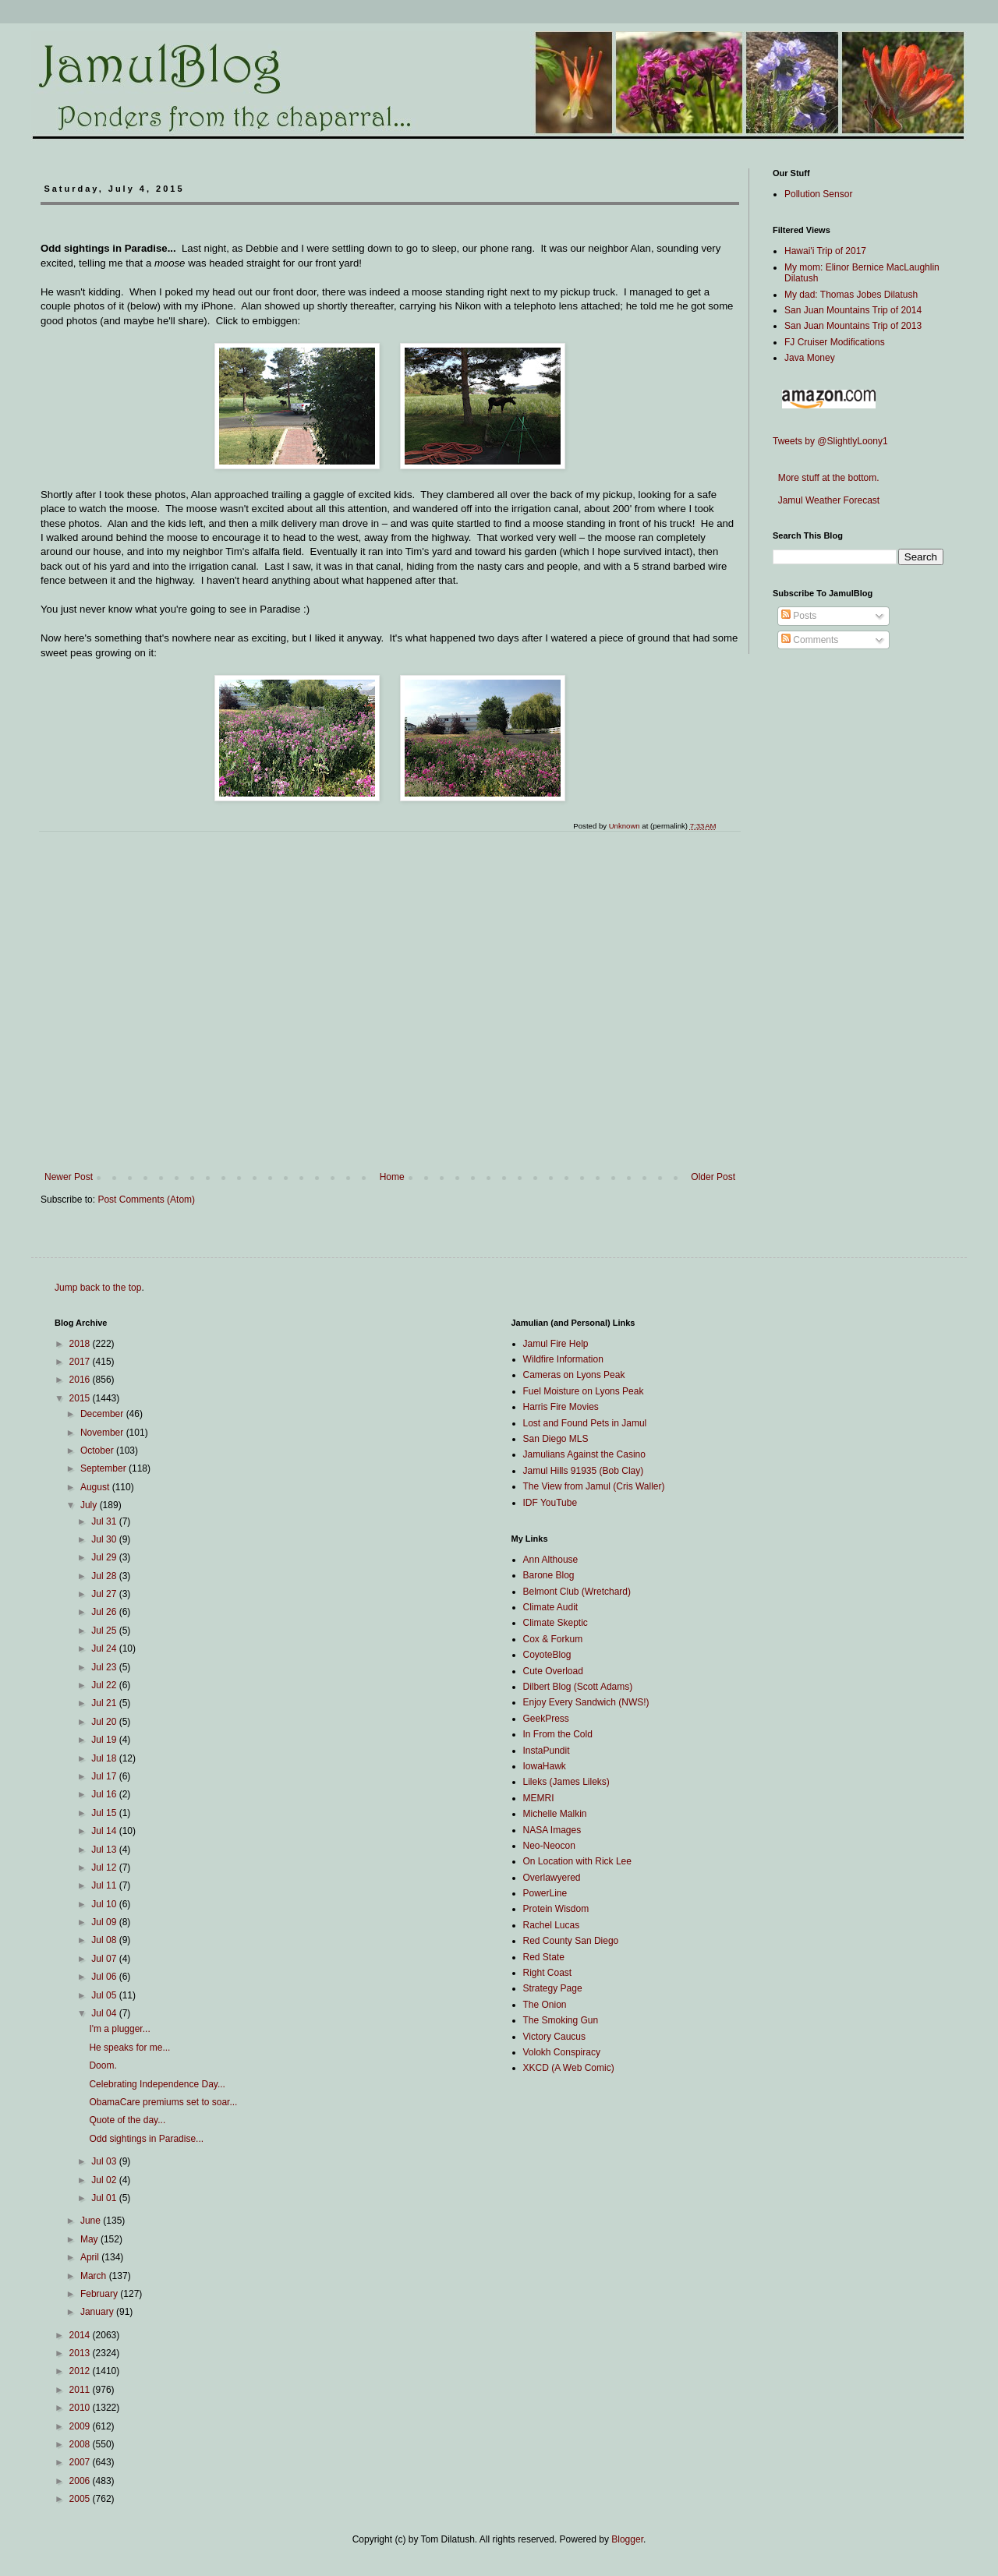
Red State (543, 1957)
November (103, 1432)
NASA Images (552, 1830)
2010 (81, 2407)
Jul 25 (105, 1630)
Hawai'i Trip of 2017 (825, 251)
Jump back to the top (98, 1287)
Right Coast (547, 1972)
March (94, 2275)
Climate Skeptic (555, 1622)
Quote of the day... (127, 2120)
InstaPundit (546, 1750)
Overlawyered (552, 1877)
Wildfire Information (563, 1359)
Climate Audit (551, 1607)
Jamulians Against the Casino (584, 1454)
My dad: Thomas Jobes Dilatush (851, 294)
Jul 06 (105, 1976)
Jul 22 (105, 1685)
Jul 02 (105, 2180)
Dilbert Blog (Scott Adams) (578, 1686)
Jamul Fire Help (556, 1343)
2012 (81, 2371)
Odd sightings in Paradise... (146, 2138)
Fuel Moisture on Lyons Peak (583, 1391)
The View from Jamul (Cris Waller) (594, 1486)
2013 (81, 2353)
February (100, 2293)
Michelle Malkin (555, 1813)
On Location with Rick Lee (577, 1861)
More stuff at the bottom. (826, 477)
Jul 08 (105, 1940)
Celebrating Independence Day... (157, 2084)
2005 (81, 2498)
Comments (809, 639)
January (98, 2311)
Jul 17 (105, 1776)
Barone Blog (549, 1575)
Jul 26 (105, 1611)
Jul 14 (105, 1830)
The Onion (545, 2004)
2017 (81, 1361)
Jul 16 (105, 1794)
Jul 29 (105, 1557)
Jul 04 (105, 2013)
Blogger (627, 2539)
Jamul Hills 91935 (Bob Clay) (583, 1470)
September (104, 1468)
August (96, 1487)
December (103, 1413)
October (98, 1450)
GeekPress (546, 1718)
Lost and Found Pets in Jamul (585, 1423)
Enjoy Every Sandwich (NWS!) (586, 1702)
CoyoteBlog (547, 1654)
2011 (81, 2389)
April (90, 2257)
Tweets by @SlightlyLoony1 (830, 441)
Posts (798, 615)
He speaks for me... (129, 2047)
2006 (81, 2480)
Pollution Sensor (818, 194)
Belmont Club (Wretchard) (577, 1591)
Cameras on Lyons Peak (574, 1374)
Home (392, 1176)
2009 (81, 2426)
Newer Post (68, 1176)
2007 (81, 2462)
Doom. (102, 2065)
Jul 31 (105, 1521)
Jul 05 (105, 1995)
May (90, 2239)
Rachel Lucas (551, 1925)
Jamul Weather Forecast (826, 500)
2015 (81, 1398)
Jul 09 (105, 1922)
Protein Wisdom (556, 1908)
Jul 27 (105, 1593)
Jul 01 (105, 2198)
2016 (81, 1379)
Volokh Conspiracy (561, 2052)
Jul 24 (105, 1648)
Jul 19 (105, 1739)
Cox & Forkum (553, 1639)
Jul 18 (105, 1758)
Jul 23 (105, 1667)
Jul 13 (105, 1849)
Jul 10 (105, 1904)
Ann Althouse (551, 1559)
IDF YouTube (550, 1502)
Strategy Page (552, 1988)
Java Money (809, 357)
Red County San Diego (571, 1940)
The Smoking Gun (561, 2020)
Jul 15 (105, 1812)
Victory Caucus (554, 2036)
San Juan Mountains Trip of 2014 (853, 310)
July (90, 1505)
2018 (81, 1343)
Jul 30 (105, 1539)
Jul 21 (105, 1703)
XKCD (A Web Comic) (568, 2067)
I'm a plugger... (119, 2028)
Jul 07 (105, 1958)
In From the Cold (558, 1734)
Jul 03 (105, 2161)
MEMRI (538, 1798)
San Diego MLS (556, 1438)
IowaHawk (544, 1766)
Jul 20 (105, 1721)
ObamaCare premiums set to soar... (163, 2102)
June (91, 2220)
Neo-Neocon (549, 1845)
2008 (81, 2444)
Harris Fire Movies (561, 1406)
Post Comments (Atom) (146, 1199)
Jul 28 (105, 1576)
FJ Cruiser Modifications (834, 342)
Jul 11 (105, 1885)
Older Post (713, 1176)
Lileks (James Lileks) (566, 1781)
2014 (81, 2335)
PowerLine (545, 1893)
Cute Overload (553, 1671)
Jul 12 (105, 1867)
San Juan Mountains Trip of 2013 (853, 325)
